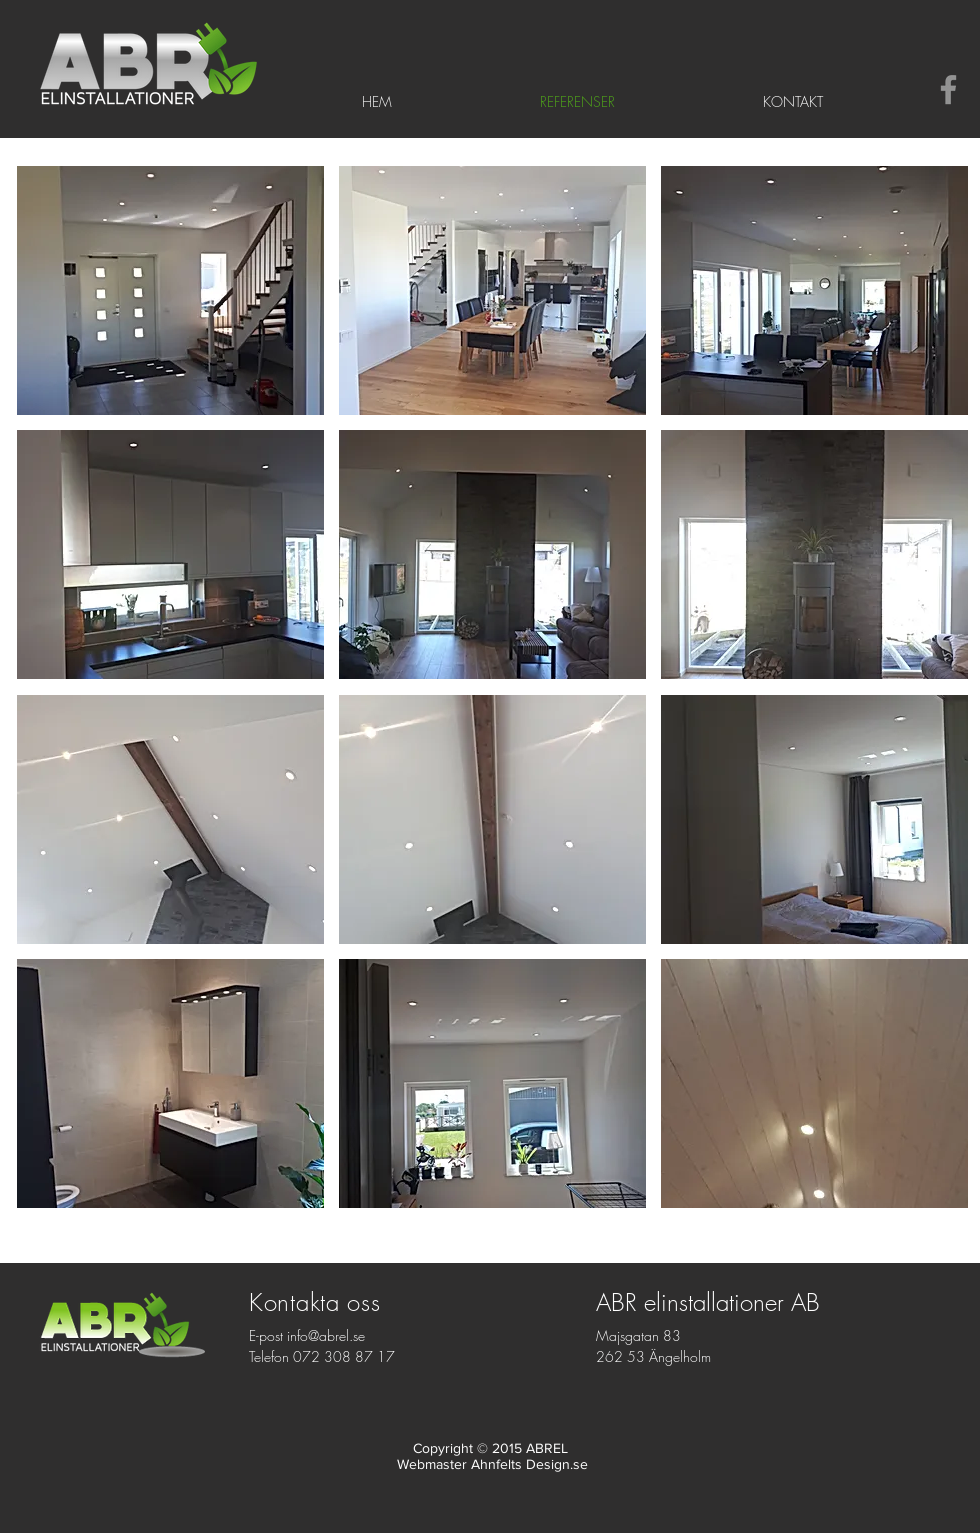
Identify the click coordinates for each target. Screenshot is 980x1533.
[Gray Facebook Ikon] (948, 89)
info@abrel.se (326, 1335)
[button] (170, 290)
